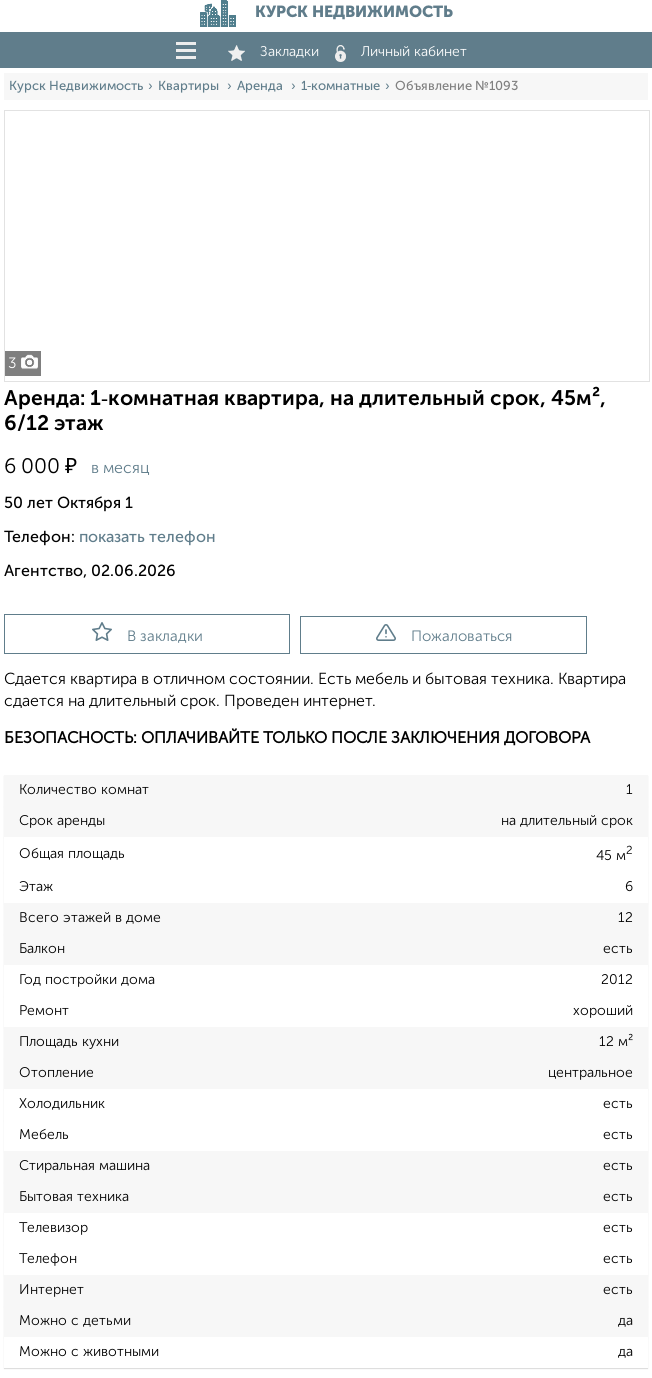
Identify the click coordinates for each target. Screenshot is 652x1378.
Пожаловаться (444, 634)
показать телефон (147, 538)
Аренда (261, 86)
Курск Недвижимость (76, 86)
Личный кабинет (401, 52)
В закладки (147, 633)
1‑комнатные (340, 86)
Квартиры (190, 86)
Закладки (273, 52)
